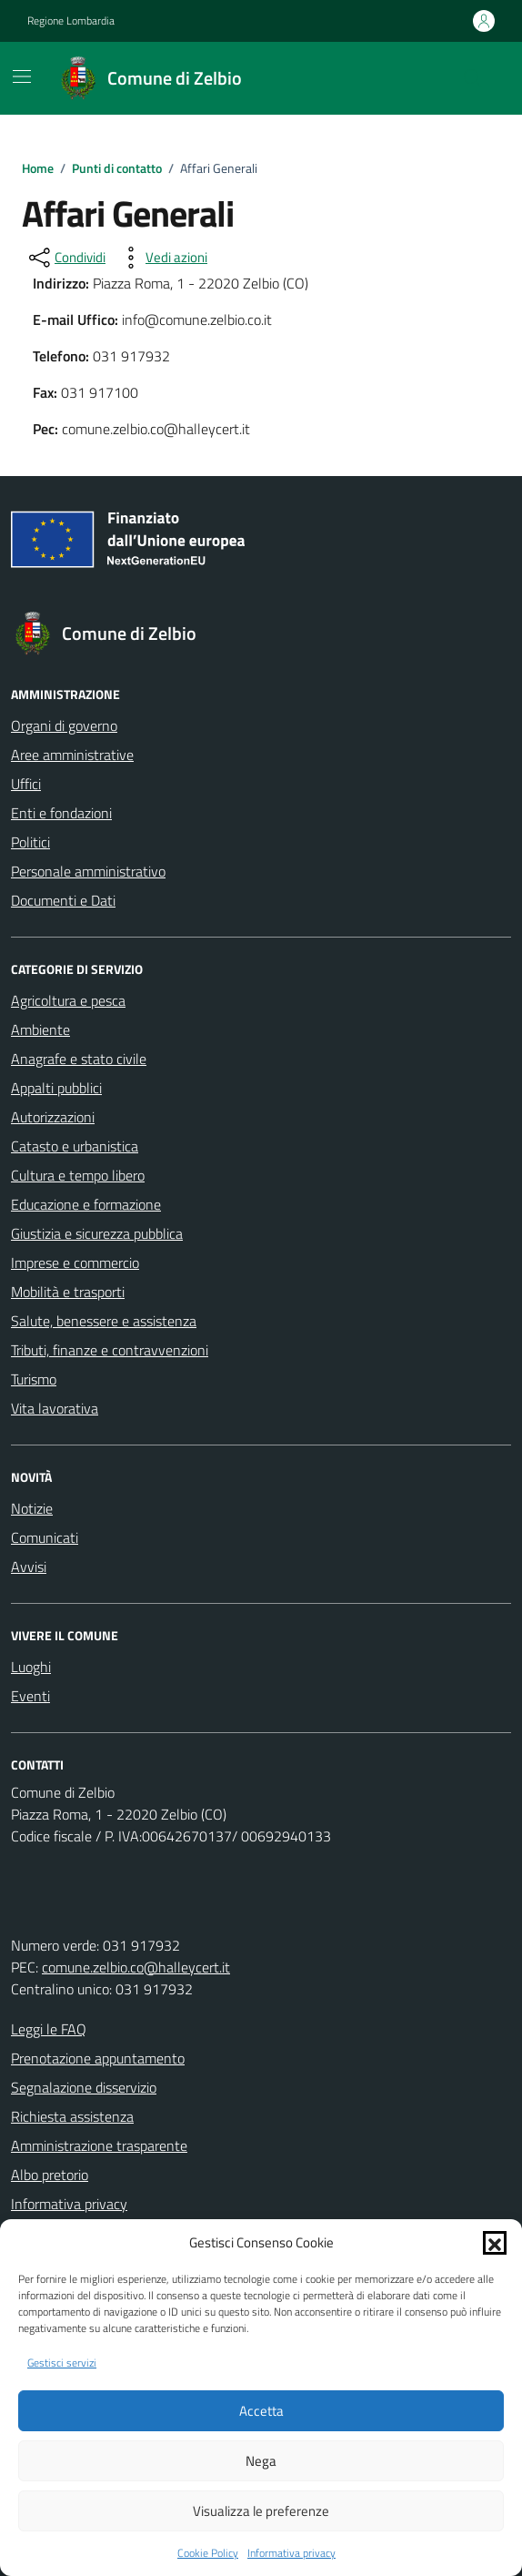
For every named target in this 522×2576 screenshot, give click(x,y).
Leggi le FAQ (48, 2029)
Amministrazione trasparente (99, 2145)
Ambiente (40, 1029)
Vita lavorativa (54, 1408)
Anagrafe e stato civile (78, 1059)
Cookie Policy (207, 2553)
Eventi (30, 1696)
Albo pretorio (49, 2175)
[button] (495, 2243)
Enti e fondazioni (61, 813)
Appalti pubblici (56, 1088)
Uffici (26, 784)
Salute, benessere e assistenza (103, 1321)
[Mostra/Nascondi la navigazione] (22, 76)
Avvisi (28, 1566)
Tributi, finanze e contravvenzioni (109, 1350)
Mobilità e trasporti (68, 1292)
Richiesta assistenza (72, 2116)
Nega (261, 2460)
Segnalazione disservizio (83, 2087)
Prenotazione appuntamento (98, 2058)
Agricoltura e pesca (68, 1000)
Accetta (261, 2410)
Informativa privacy (291, 2553)
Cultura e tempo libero (78, 1175)
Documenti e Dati (63, 900)
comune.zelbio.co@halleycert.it (136, 1967)
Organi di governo (64, 725)
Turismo (33, 1379)
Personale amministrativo (88, 871)
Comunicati (44, 1537)
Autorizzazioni (53, 1117)
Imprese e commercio (75, 1262)
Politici (30, 842)
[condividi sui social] (65, 257)
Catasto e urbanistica (74, 1146)
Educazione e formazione (86, 1204)
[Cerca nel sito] (473, 78)
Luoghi (31, 1667)
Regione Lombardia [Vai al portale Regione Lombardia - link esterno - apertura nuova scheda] (71, 21)
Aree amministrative (72, 755)
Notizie (32, 1508)
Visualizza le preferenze (261, 2510)
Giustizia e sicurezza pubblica (97, 1233)
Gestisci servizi (61, 2363)
